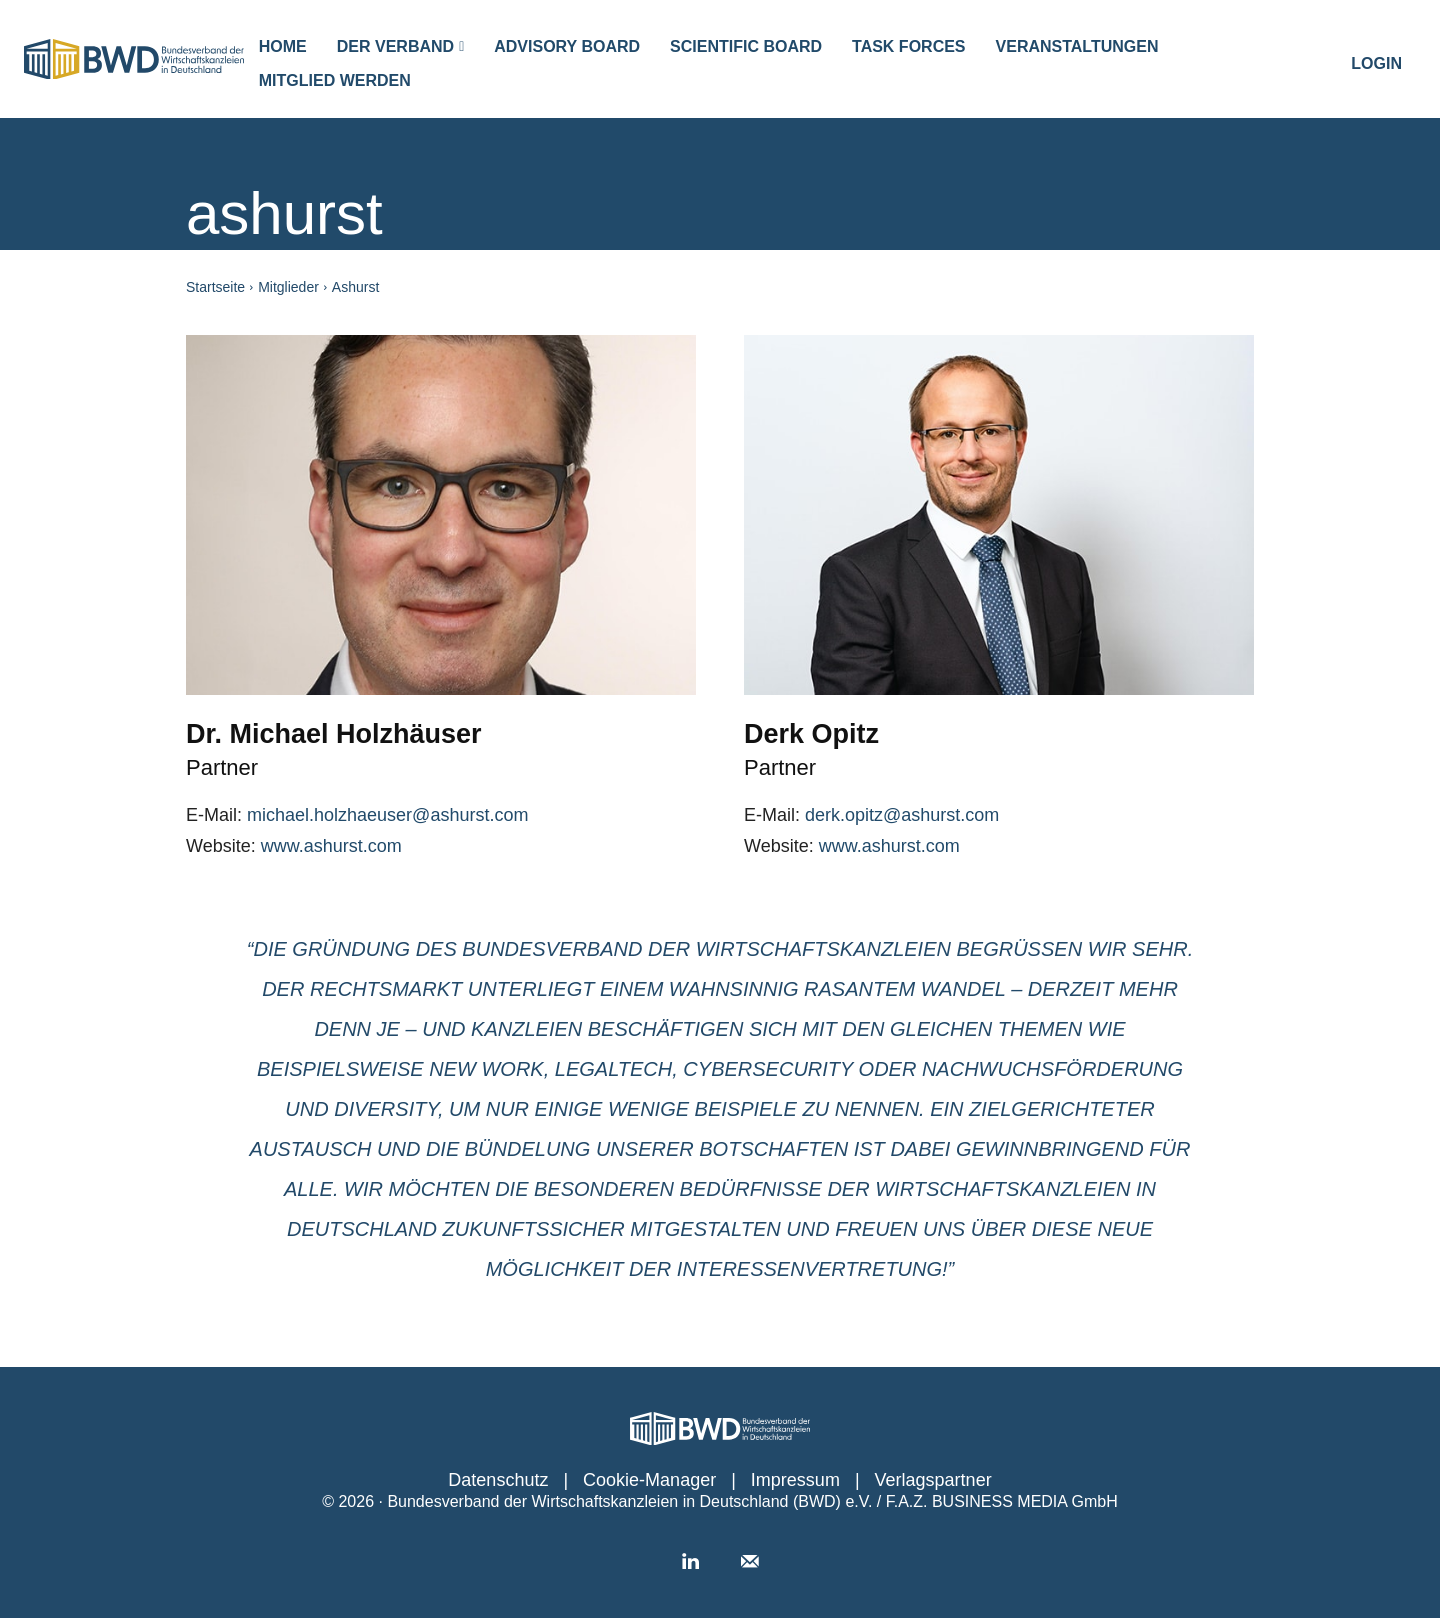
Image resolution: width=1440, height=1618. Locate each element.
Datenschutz (498, 1480)
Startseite (215, 287)
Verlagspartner (933, 1480)
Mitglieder (288, 287)
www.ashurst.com (331, 846)
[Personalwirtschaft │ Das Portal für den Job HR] (720, 1428)
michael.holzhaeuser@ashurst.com (387, 815)
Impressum (795, 1480)
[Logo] (134, 59)
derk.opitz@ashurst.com (902, 815)
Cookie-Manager (649, 1480)
